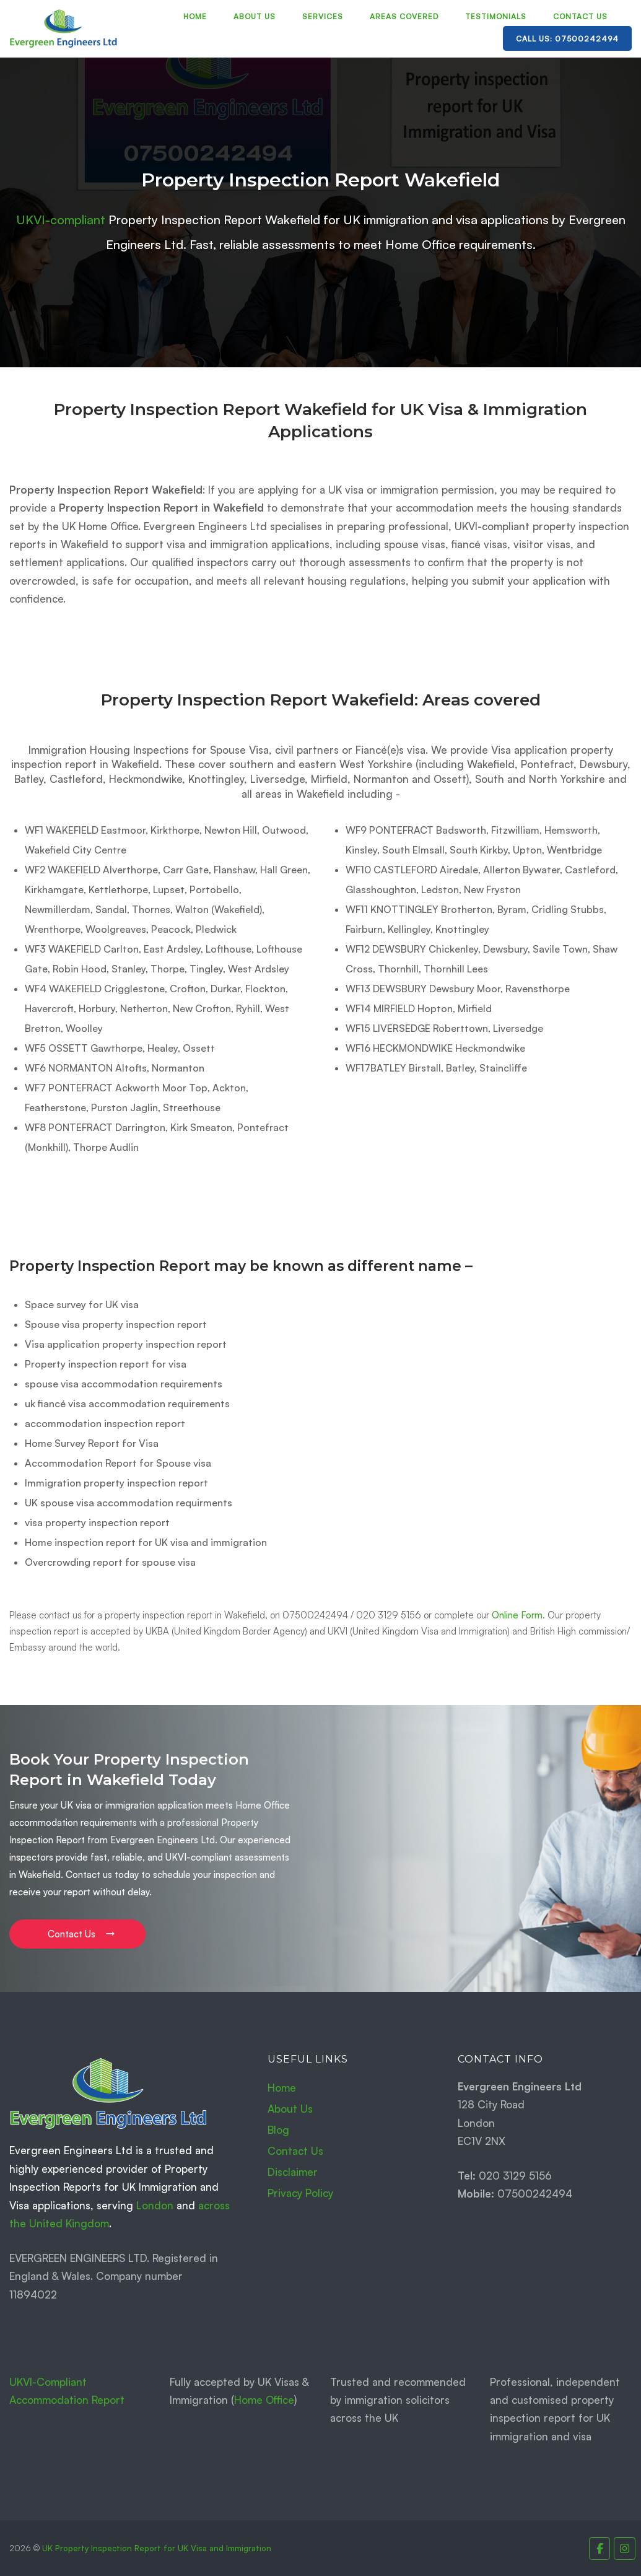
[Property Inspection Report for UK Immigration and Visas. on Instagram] (624, 2548)
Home (195, 16)
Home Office (264, 2399)
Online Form (517, 1615)
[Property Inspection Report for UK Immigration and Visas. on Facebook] (600, 2548)
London (154, 2205)
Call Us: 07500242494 (567, 38)
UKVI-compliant (60, 219)
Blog (278, 2129)
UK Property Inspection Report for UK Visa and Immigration (156, 2548)
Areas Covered (404, 16)
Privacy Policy (300, 2192)
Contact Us (580, 16)
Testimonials (495, 16)
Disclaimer (293, 2171)
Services (322, 16)
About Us (254, 16)
